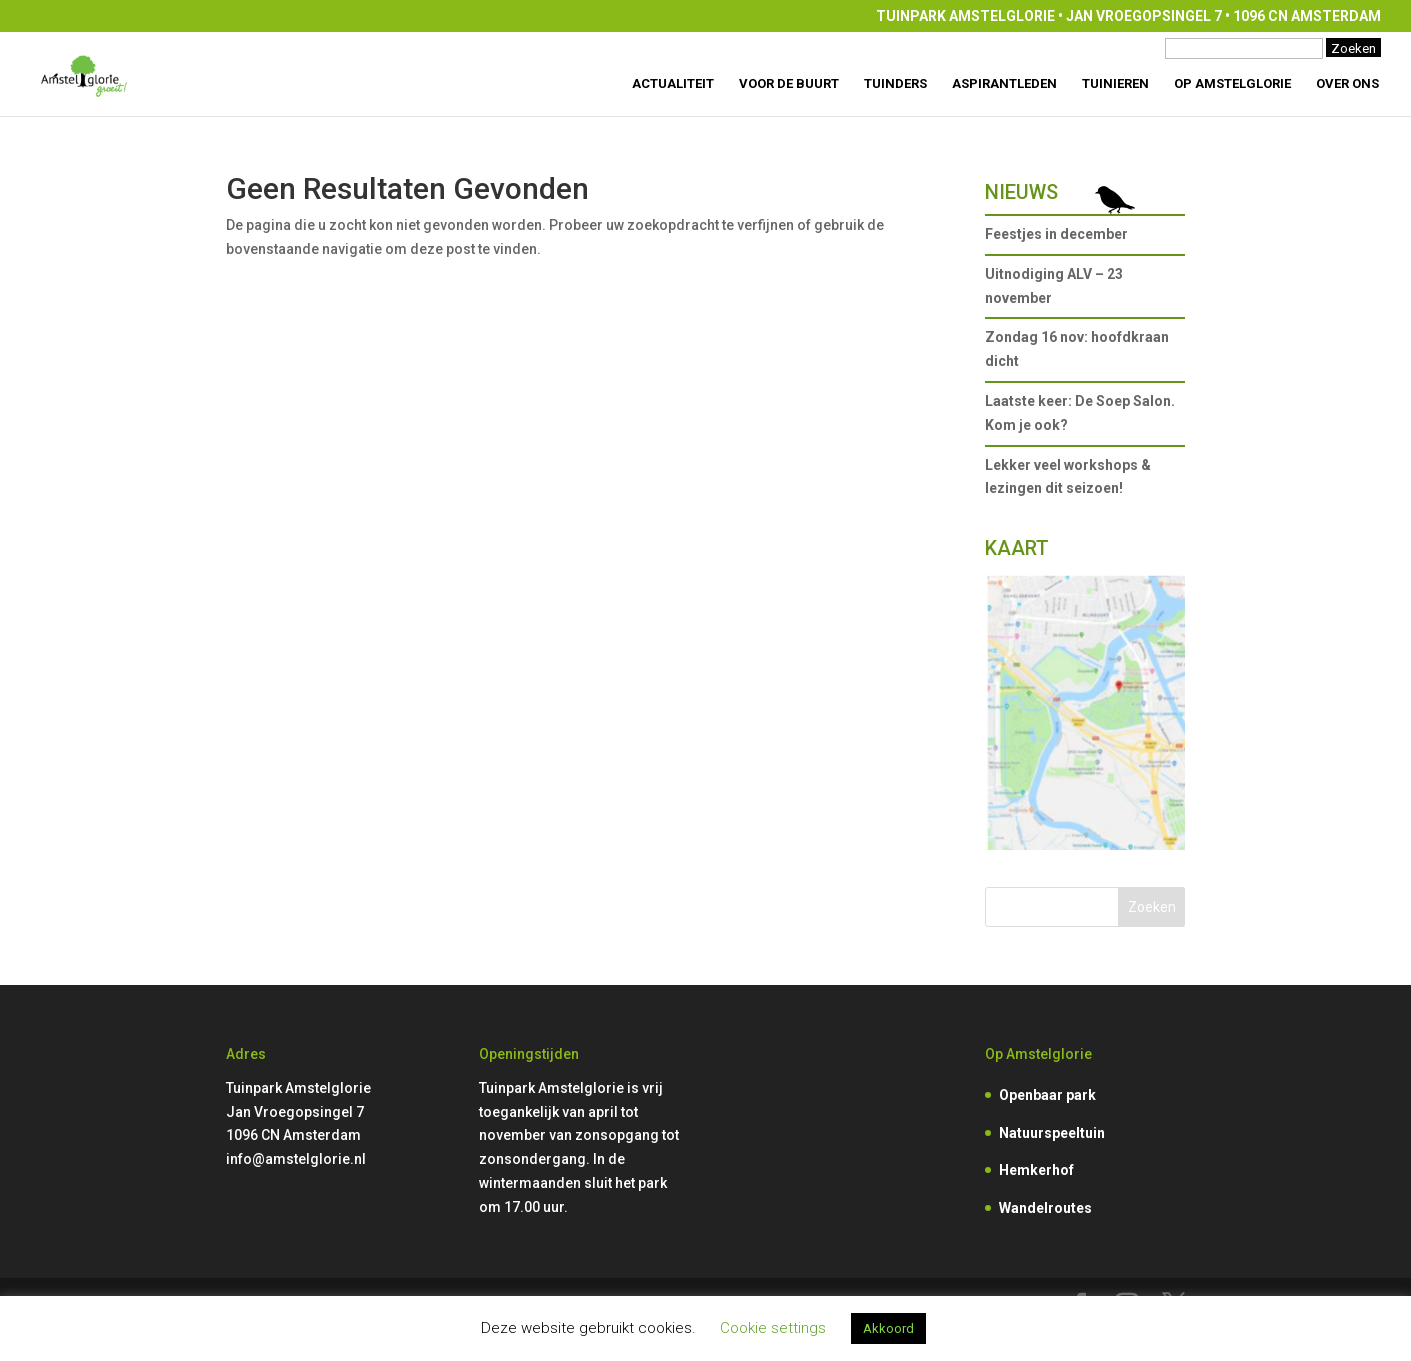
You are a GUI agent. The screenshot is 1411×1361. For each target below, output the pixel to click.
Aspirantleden (1004, 84)
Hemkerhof (1036, 1170)
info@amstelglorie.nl (296, 1159)
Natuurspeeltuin (1052, 1133)
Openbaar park (1047, 1095)
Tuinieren (1115, 84)
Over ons (1347, 84)
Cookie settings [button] (773, 1328)
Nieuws (1021, 192)
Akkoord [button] (888, 1328)
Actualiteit (673, 84)
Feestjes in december (1056, 234)
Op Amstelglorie (1232, 84)
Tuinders (895, 84)
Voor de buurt (789, 84)
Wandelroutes (1045, 1208)
